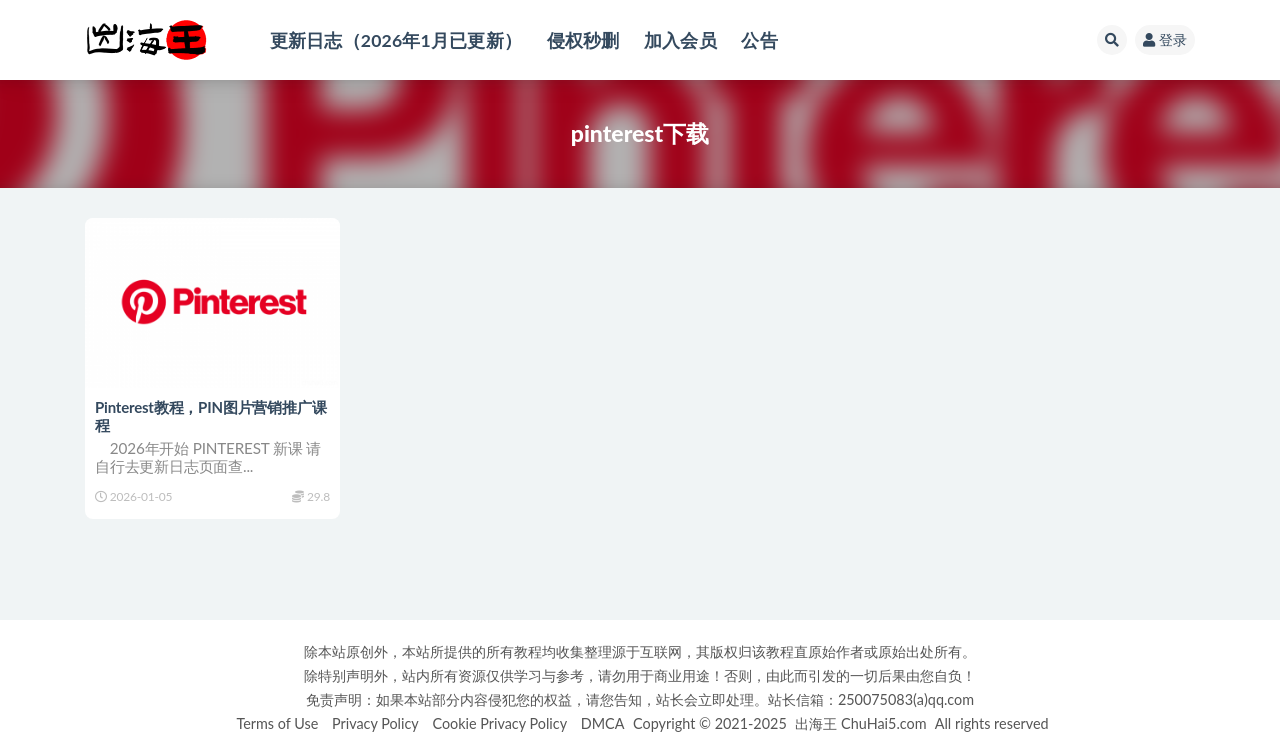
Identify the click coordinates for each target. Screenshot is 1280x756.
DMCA (603, 723)
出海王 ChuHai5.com (860, 723)
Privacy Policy (375, 723)
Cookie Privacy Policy (499, 723)
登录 (1165, 39)
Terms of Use (277, 723)
